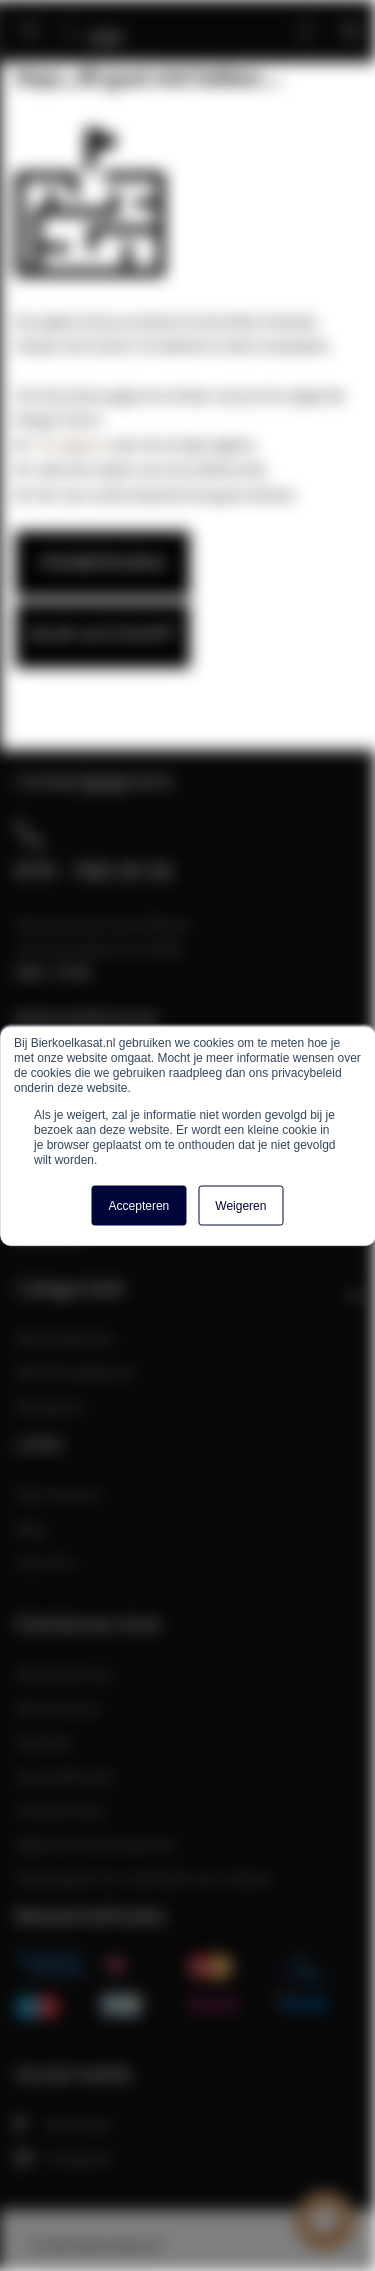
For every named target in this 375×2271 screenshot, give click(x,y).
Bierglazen (50, 1406)
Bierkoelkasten (65, 1338)
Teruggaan (70, 444)
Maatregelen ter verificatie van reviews (143, 1878)
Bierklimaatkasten (76, 1372)
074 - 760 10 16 (94, 870)
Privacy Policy (60, 1810)
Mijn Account (58, 1494)
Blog (30, 1528)
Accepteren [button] (139, 1205)
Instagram (64, 2158)
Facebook (62, 2124)
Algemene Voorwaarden (95, 1844)
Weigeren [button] (240, 1205)
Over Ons (46, 1562)
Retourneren (58, 1708)
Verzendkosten (65, 1776)
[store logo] (113, 22)
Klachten (44, 1742)
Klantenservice (64, 1674)
